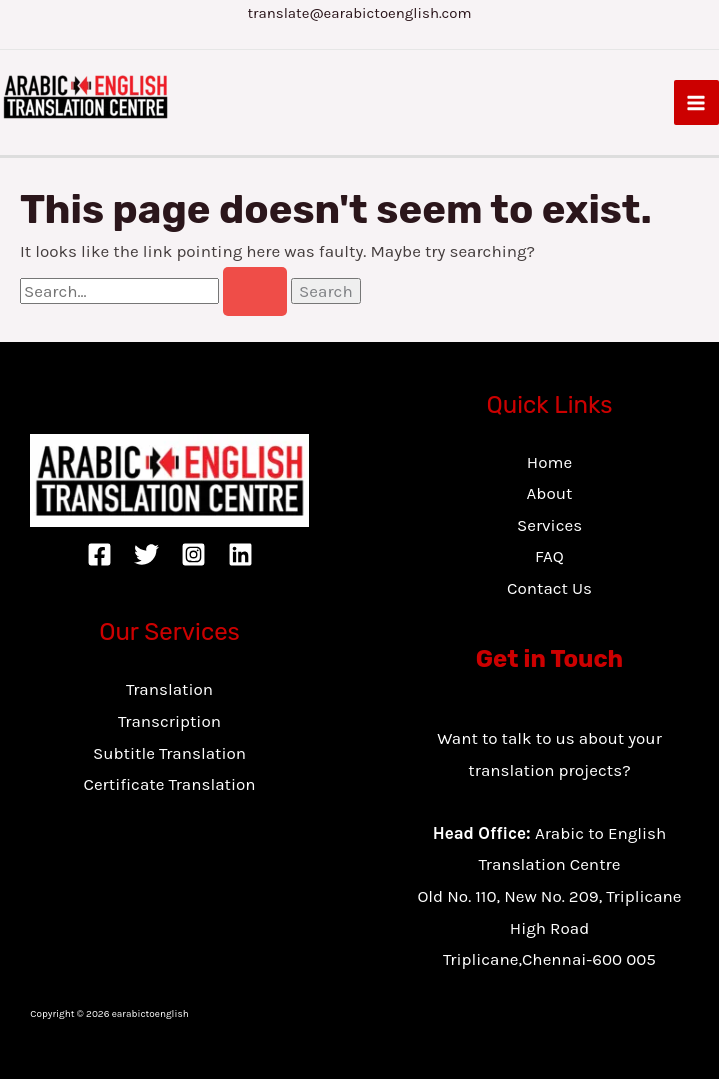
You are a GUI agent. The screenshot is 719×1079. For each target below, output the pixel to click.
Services (549, 525)
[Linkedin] (240, 554)
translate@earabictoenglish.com (359, 13)
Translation (169, 689)
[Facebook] (99, 554)
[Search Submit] (255, 291)
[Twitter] (146, 554)
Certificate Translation (169, 784)
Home (549, 462)
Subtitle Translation (169, 753)
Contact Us (549, 588)
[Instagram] (193, 554)
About (550, 493)
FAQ (549, 556)
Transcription (169, 721)
